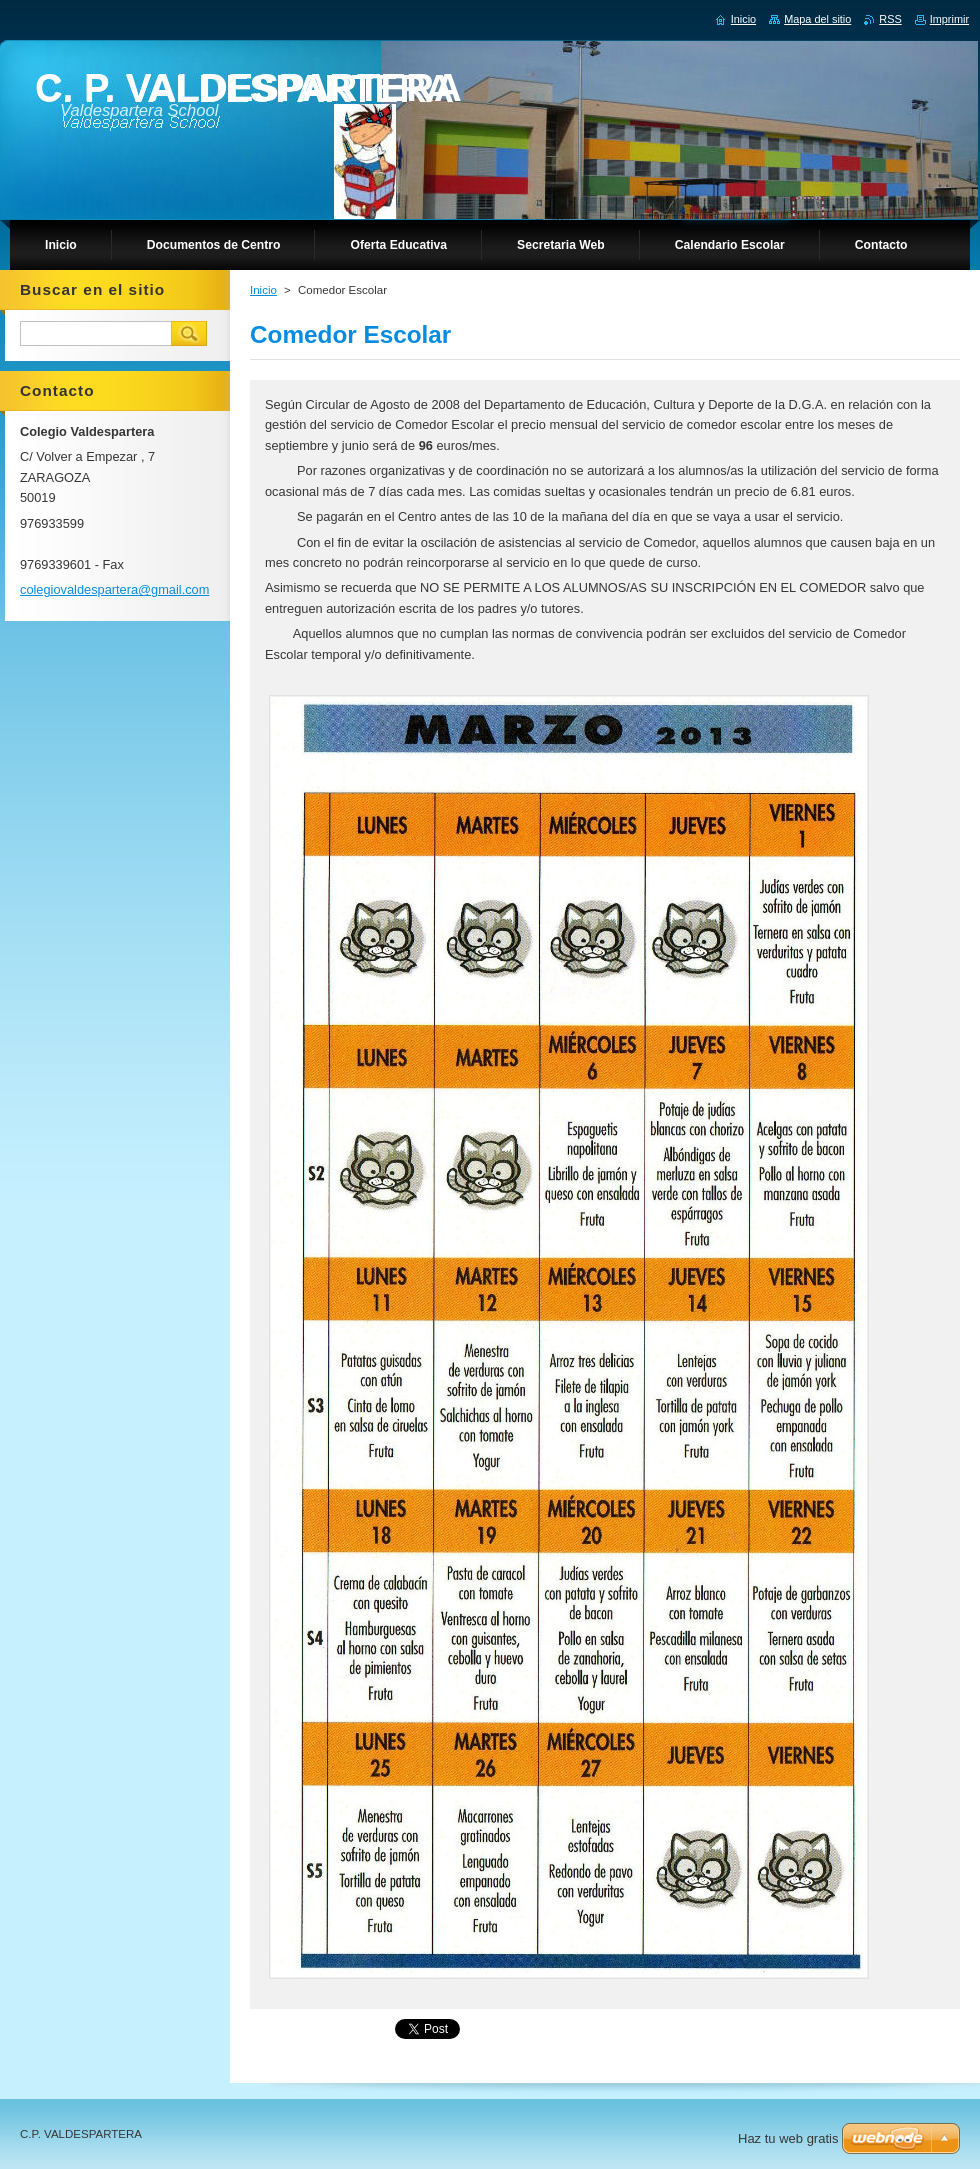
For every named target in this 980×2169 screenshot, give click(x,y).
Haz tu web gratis (788, 2138)
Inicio (263, 290)
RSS (890, 19)
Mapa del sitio (817, 19)
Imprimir (949, 19)
